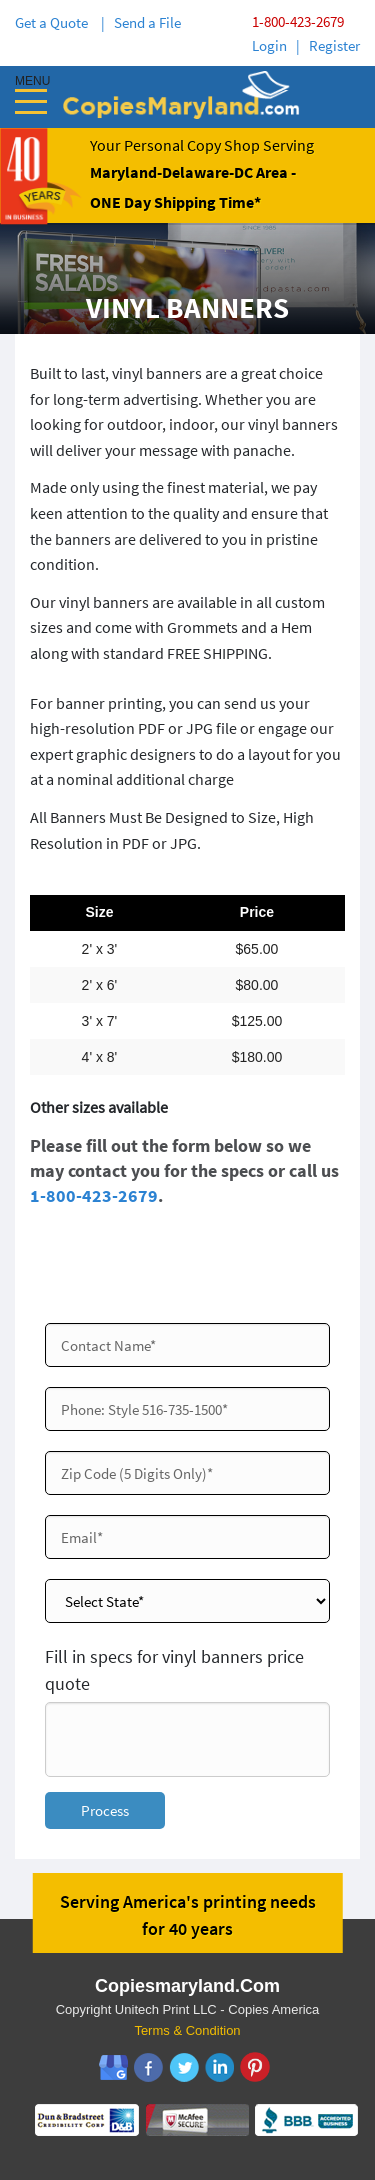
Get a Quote (54, 22)
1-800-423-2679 (298, 21)
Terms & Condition (187, 2030)
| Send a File (141, 22)
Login (269, 45)
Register (334, 45)
